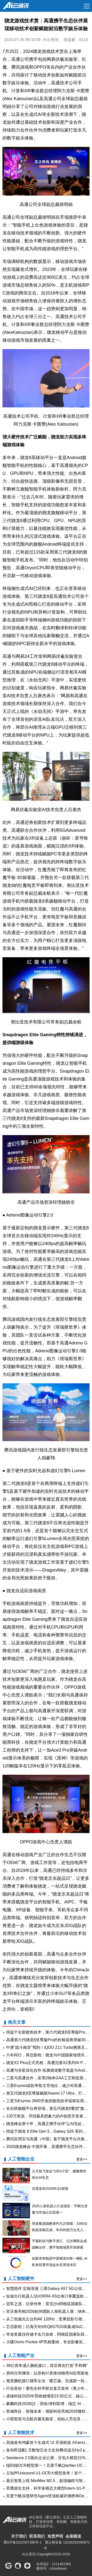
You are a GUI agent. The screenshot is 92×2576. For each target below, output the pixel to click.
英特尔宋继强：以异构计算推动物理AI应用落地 (47, 2373)
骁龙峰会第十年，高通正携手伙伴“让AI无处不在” (48, 2124)
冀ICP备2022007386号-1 (22, 2542)
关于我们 (19, 2536)
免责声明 (55, 2536)
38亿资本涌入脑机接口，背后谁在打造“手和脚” (47, 2365)
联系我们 (37, 2536)
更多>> (81, 2159)
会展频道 (73, 2536)
